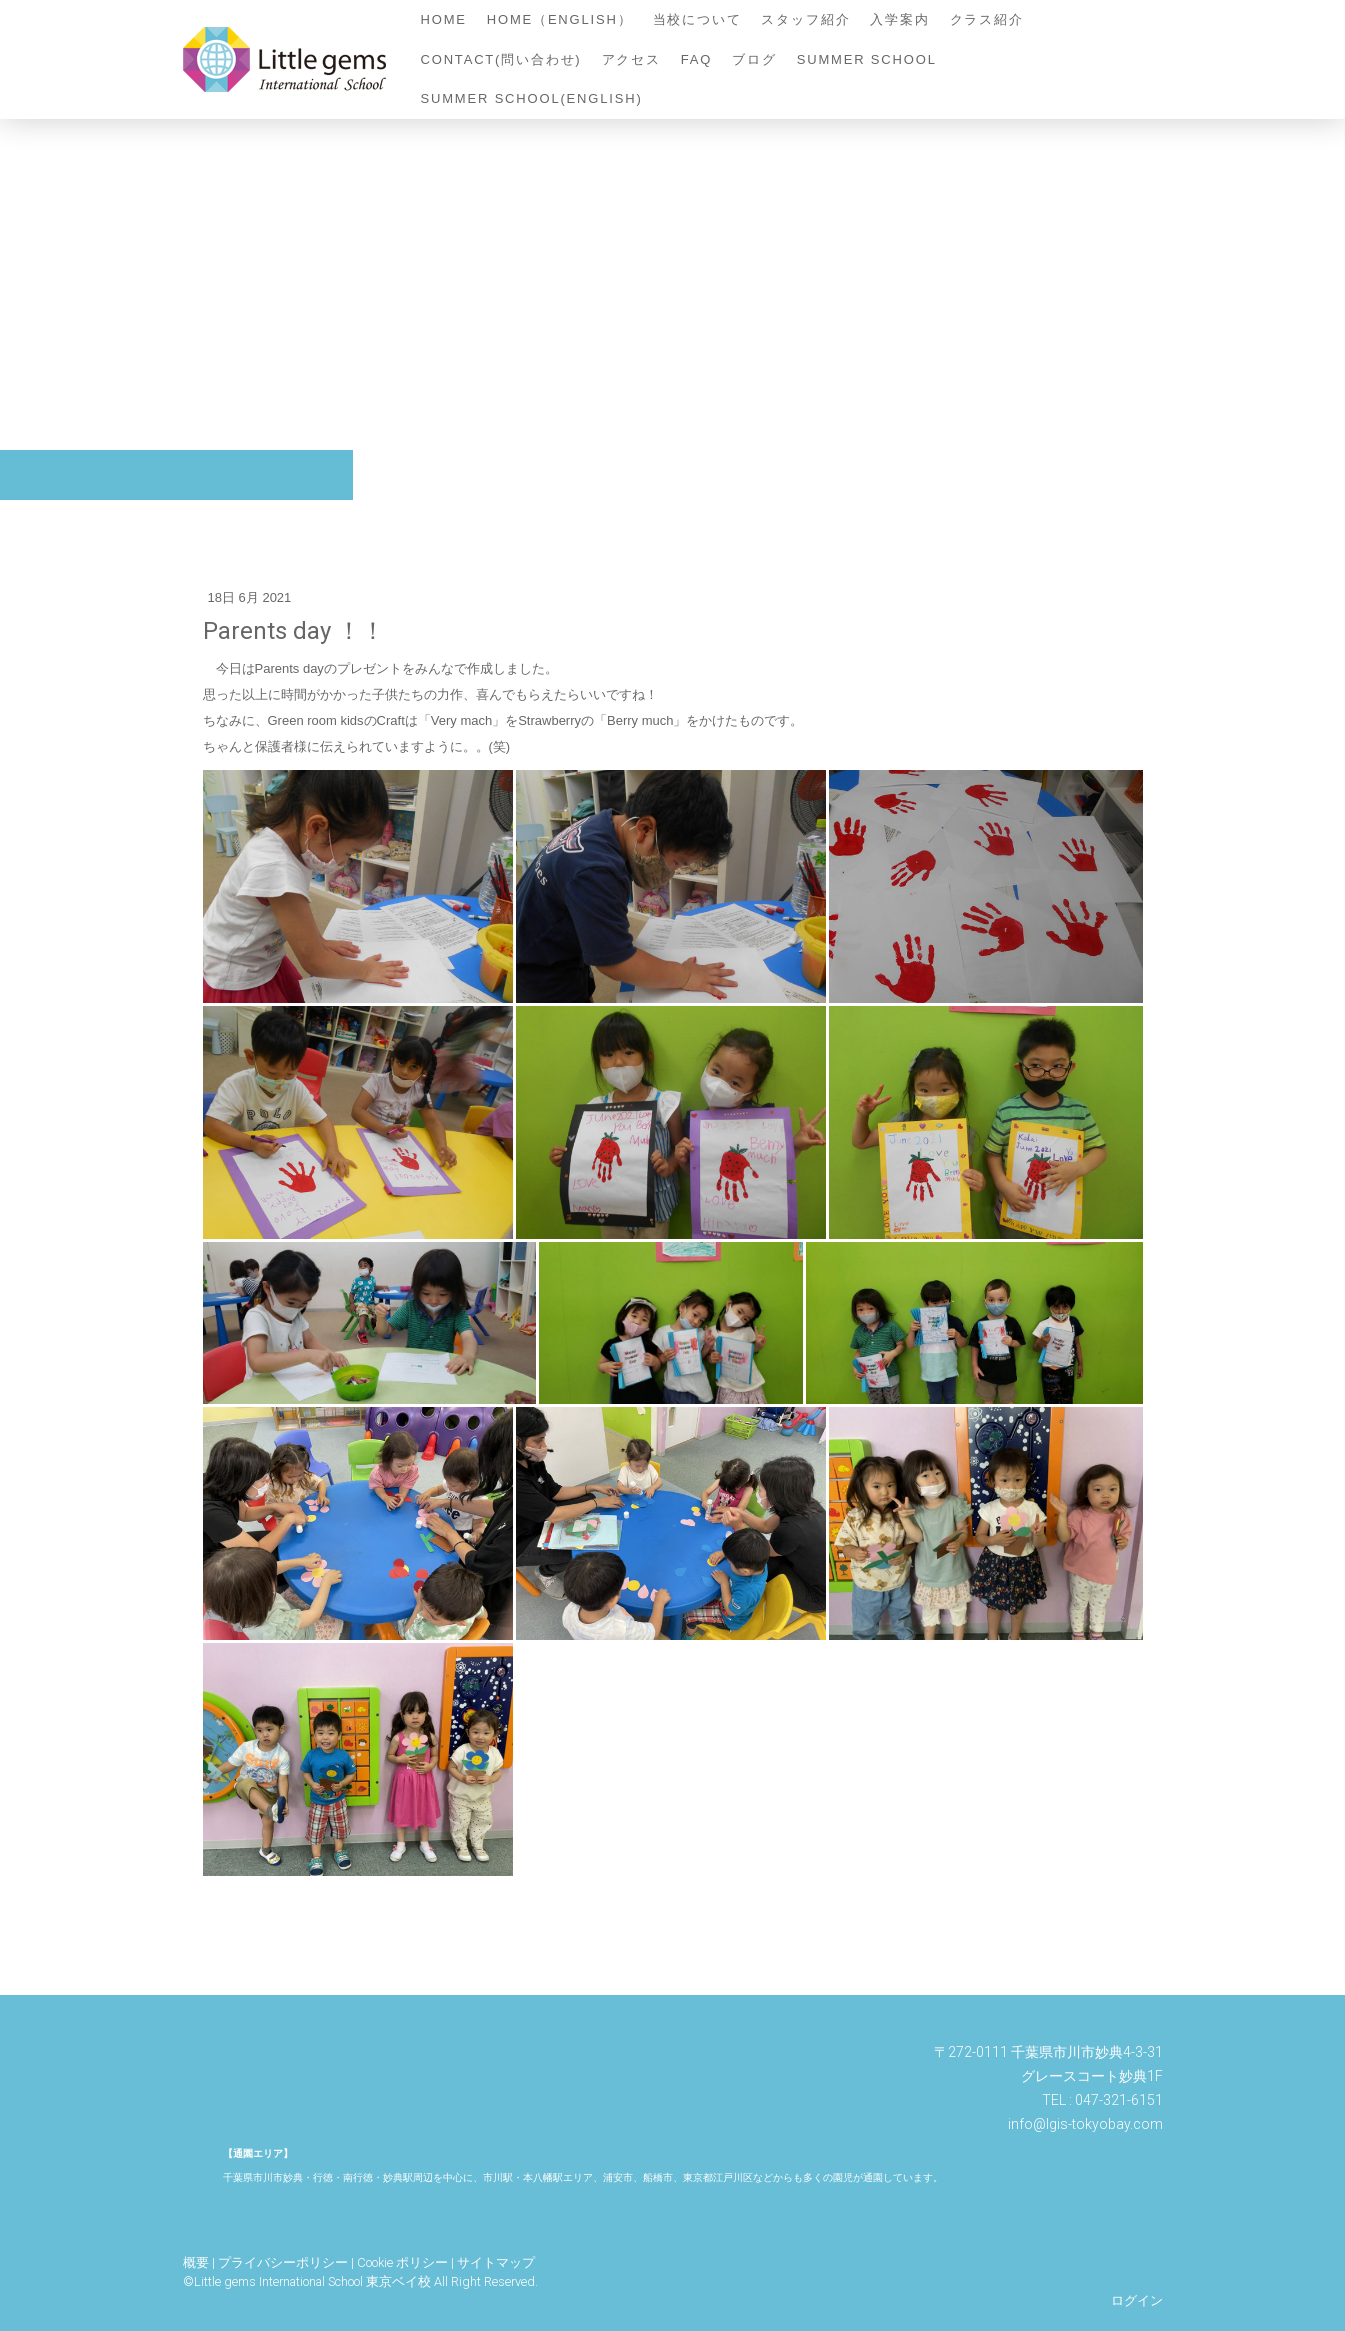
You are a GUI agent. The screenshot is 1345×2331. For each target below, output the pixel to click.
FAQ (696, 59)
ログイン (1137, 2300)
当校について (697, 19)
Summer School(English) (532, 98)
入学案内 (899, 19)
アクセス (631, 59)
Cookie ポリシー (402, 2262)
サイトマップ (496, 2262)
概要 (196, 2262)
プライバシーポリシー (283, 2262)
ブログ (754, 59)
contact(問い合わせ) (501, 59)
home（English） (560, 19)
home (444, 19)
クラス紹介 (987, 19)
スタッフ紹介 (805, 19)
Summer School (867, 59)
